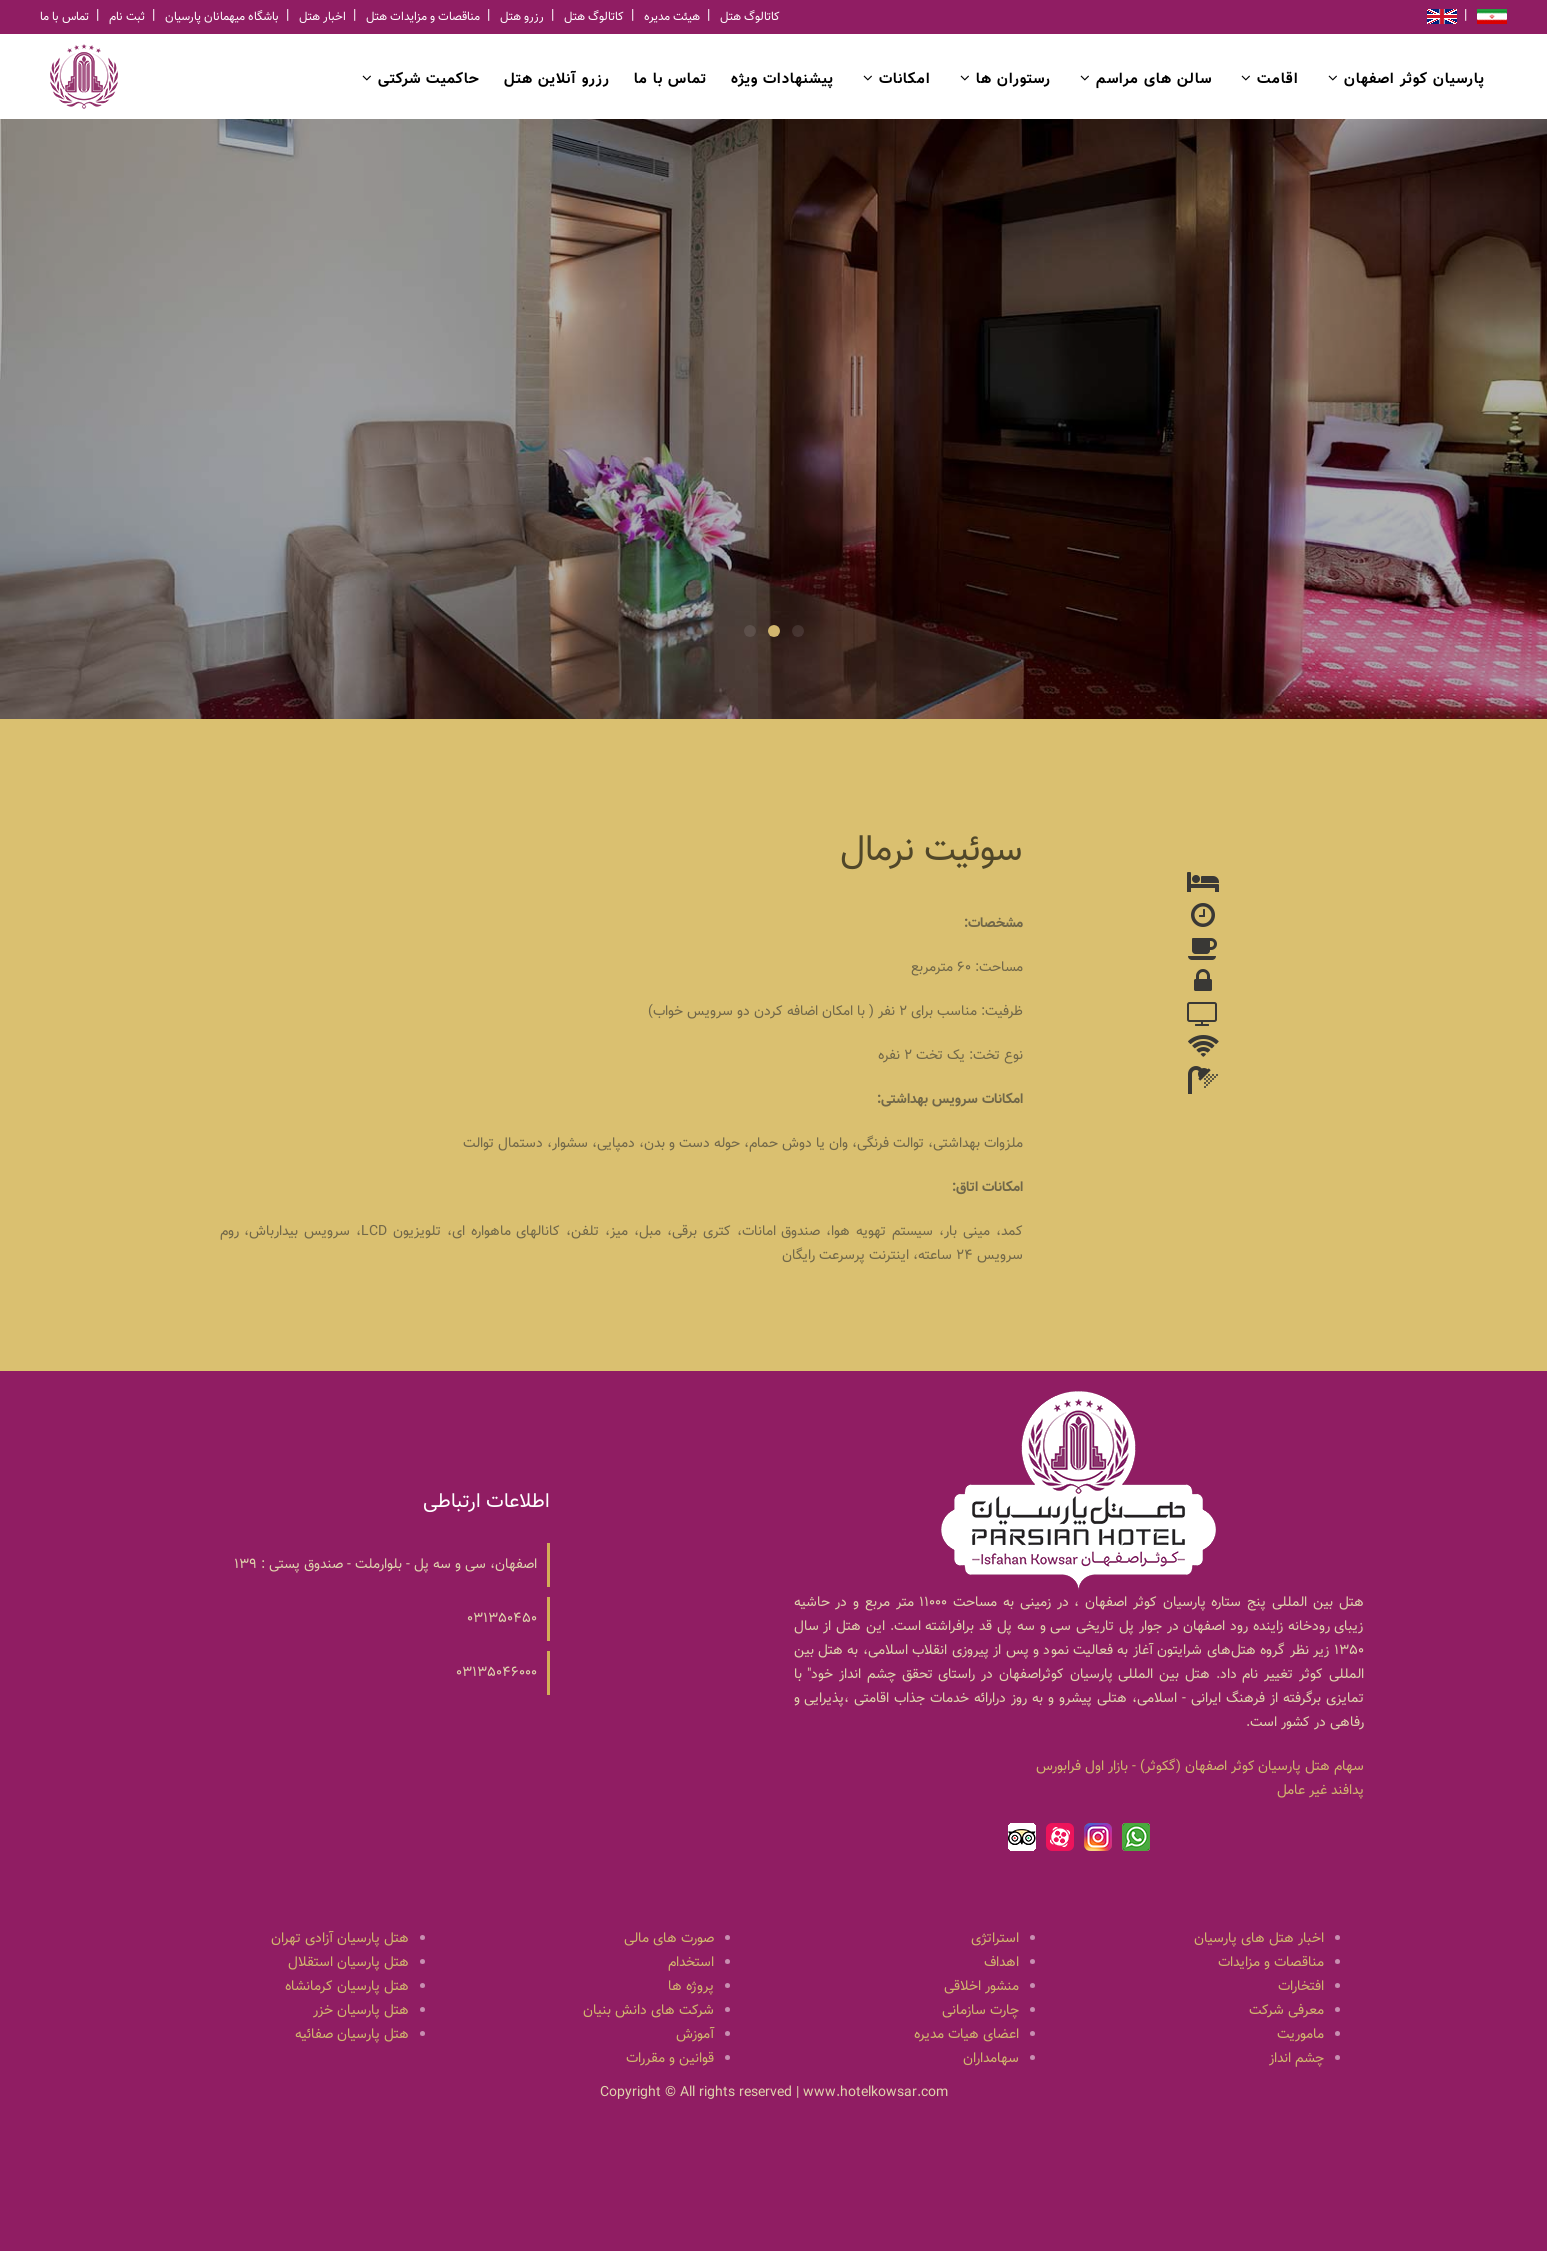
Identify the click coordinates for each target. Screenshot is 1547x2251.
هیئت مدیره (672, 17)
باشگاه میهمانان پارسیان (222, 17)
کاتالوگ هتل (594, 17)
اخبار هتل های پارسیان (1259, 1939)
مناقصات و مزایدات (1271, 1963)
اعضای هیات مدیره (966, 2035)
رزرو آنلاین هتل (557, 79)
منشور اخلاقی (981, 1987)
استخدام (691, 1963)
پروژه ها (691, 1987)
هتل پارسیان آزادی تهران (340, 1939)
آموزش (695, 2035)
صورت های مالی (669, 1939)
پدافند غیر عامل (1320, 1791)
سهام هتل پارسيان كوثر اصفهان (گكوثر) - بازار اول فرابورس (1200, 1767)
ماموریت (1300, 2035)
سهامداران (991, 2059)
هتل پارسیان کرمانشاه (347, 1987)
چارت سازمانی (980, 2011)
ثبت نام (127, 17)
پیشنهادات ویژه (782, 79)
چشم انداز (1296, 2059)
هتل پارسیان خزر (361, 2011)
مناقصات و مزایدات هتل (423, 17)
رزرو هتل (522, 17)
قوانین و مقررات (670, 2059)
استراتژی (995, 1939)
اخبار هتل (322, 17)
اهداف (1001, 1963)
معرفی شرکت (1286, 2011)
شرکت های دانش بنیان (648, 2011)
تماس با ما (64, 17)
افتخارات (1301, 1987)
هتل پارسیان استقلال (348, 1963)
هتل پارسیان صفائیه (352, 2035)
